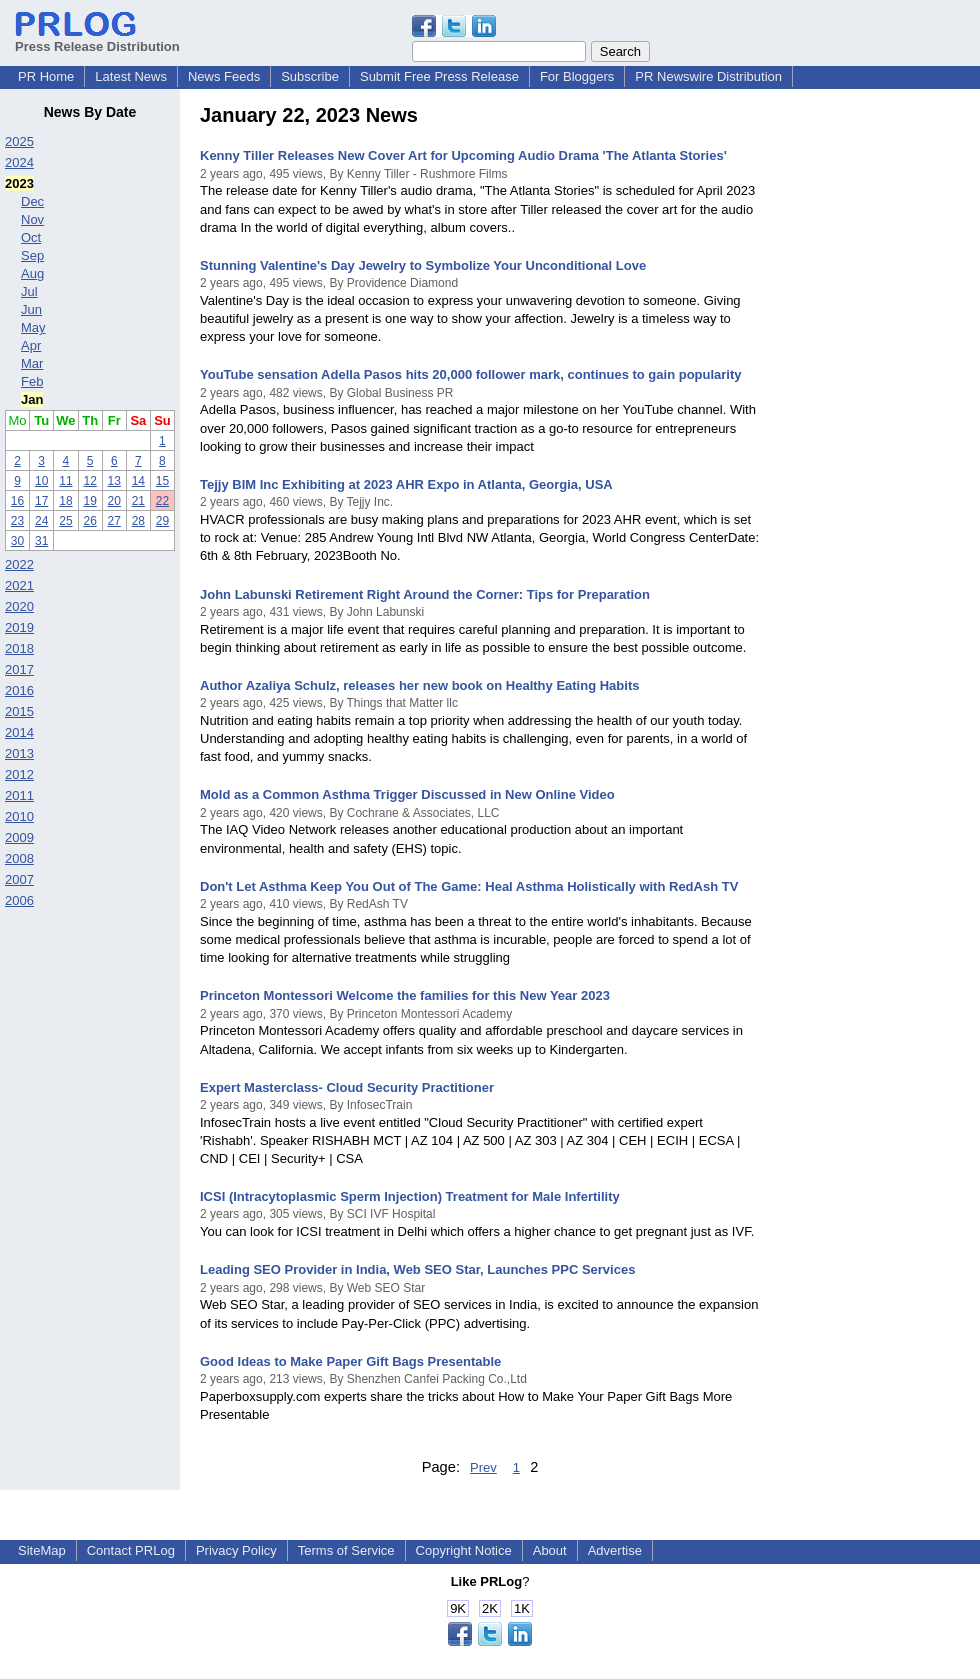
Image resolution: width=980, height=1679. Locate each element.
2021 (19, 585)
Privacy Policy (236, 1550)
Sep (32, 255)
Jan (32, 399)
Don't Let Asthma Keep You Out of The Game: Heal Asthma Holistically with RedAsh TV (469, 886)
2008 (19, 858)
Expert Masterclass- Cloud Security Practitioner (347, 1087)
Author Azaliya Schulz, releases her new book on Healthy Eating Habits (419, 685)
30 (17, 541)
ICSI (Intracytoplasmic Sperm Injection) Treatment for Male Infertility (410, 1196)
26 (89, 521)
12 (89, 481)
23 (17, 521)
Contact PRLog (131, 1550)
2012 (19, 774)
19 (89, 501)
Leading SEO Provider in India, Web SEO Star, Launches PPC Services (417, 1269)
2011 (19, 795)
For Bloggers (577, 76)
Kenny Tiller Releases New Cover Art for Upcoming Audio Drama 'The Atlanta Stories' (463, 155)
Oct (31, 237)
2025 (19, 141)
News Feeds (224, 76)
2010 (19, 816)
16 (17, 501)
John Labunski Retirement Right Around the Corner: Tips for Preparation (425, 594)
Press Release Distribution (97, 39)
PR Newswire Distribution (708, 76)
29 (162, 521)
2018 (19, 648)
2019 (19, 627)
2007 (19, 879)
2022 (19, 564)
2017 (19, 669)
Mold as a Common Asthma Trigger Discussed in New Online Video (407, 794)
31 (41, 541)
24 (41, 521)
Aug (32, 273)
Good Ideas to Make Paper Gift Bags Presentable (350, 1361)
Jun (31, 309)
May (33, 327)
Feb (32, 381)
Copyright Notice (464, 1550)
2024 (19, 162)
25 (65, 521)
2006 (19, 900)
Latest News (131, 76)
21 (138, 501)
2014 (19, 732)
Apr (31, 345)
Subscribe (310, 76)
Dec (32, 201)
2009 (19, 837)
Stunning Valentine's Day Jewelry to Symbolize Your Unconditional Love (423, 265)
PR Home (46, 76)
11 (65, 481)
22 (162, 501)
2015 (19, 711)
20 (114, 501)
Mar (32, 363)
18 (65, 501)
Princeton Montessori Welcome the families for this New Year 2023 (405, 995)
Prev (483, 1467)
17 (41, 501)
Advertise (615, 1550)
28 (138, 521)
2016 (19, 690)
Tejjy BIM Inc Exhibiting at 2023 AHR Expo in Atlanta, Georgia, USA (406, 484)
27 (114, 521)
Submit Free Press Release (439, 76)
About (550, 1550)
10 (41, 481)
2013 (19, 753)
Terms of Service (346, 1550)
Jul (29, 291)
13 (114, 481)
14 (138, 481)
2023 (19, 183)
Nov (32, 219)
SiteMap (42, 1550)
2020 (19, 606)
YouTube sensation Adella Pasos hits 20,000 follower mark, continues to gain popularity (471, 374)
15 (162, 481)
